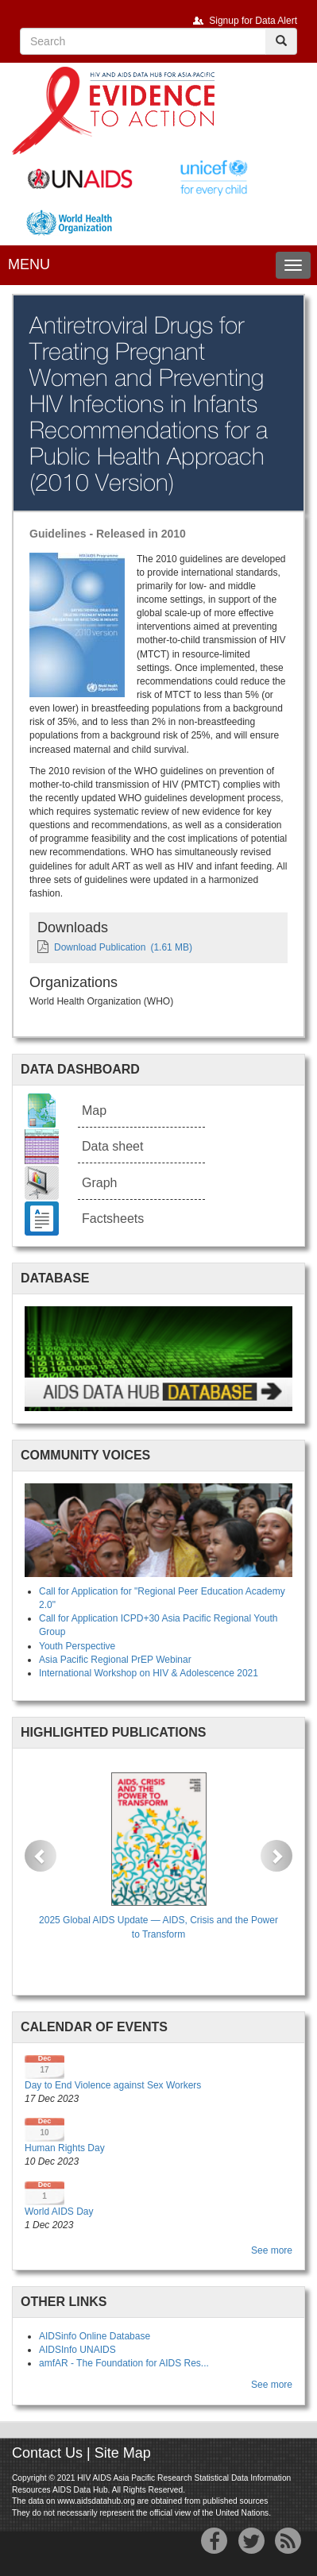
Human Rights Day (65, 2148)
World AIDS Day (59, 2211)
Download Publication (99, 947)
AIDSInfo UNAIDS (77, 2349)
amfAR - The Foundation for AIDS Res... (124, 2363)
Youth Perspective (77, 1646)
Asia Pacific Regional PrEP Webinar (115, 1659)
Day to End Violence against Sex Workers (113, 2085)
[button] (40, 1856)
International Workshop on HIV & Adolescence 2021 (148, 1673)
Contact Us (47, 2453)
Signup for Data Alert (253, 20)
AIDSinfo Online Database (94, 2336)
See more (271, 2250)
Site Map (123, 2453)
